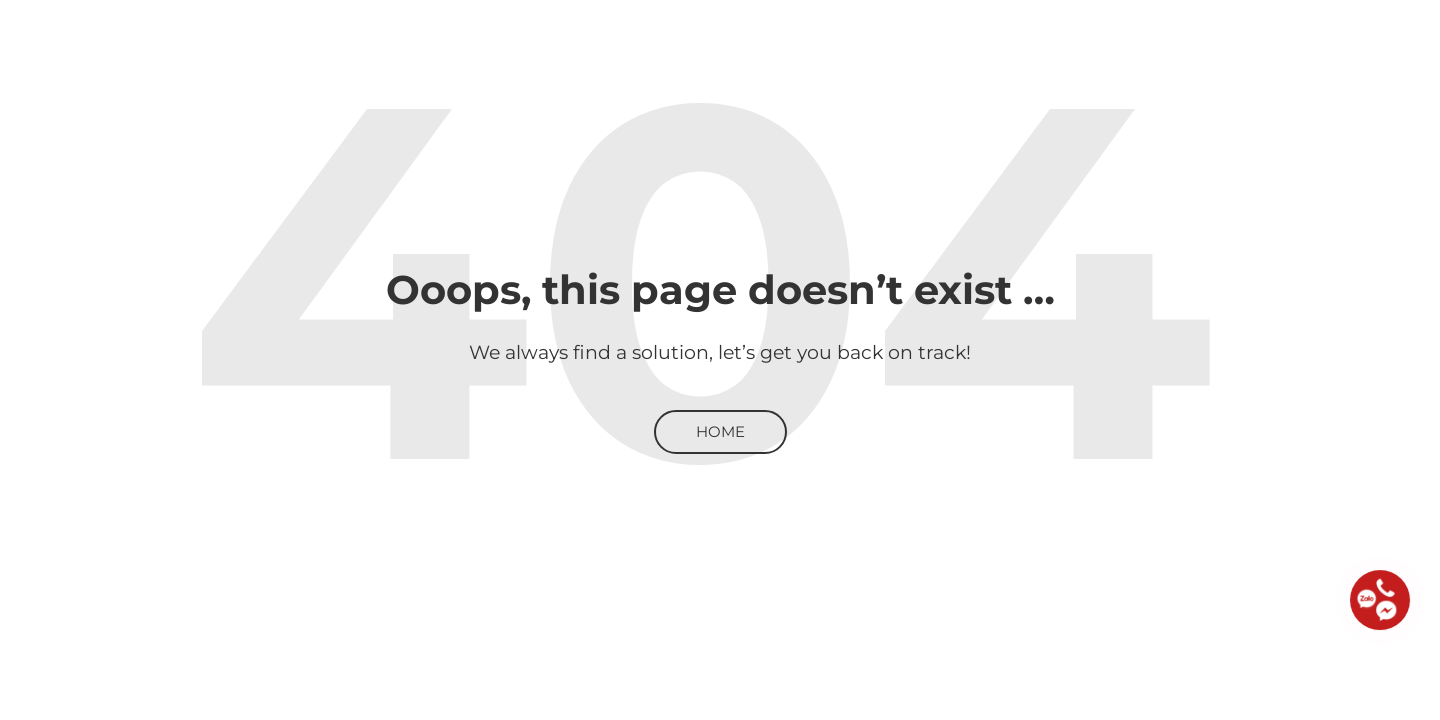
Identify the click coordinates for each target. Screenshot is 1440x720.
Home (720, 431)
